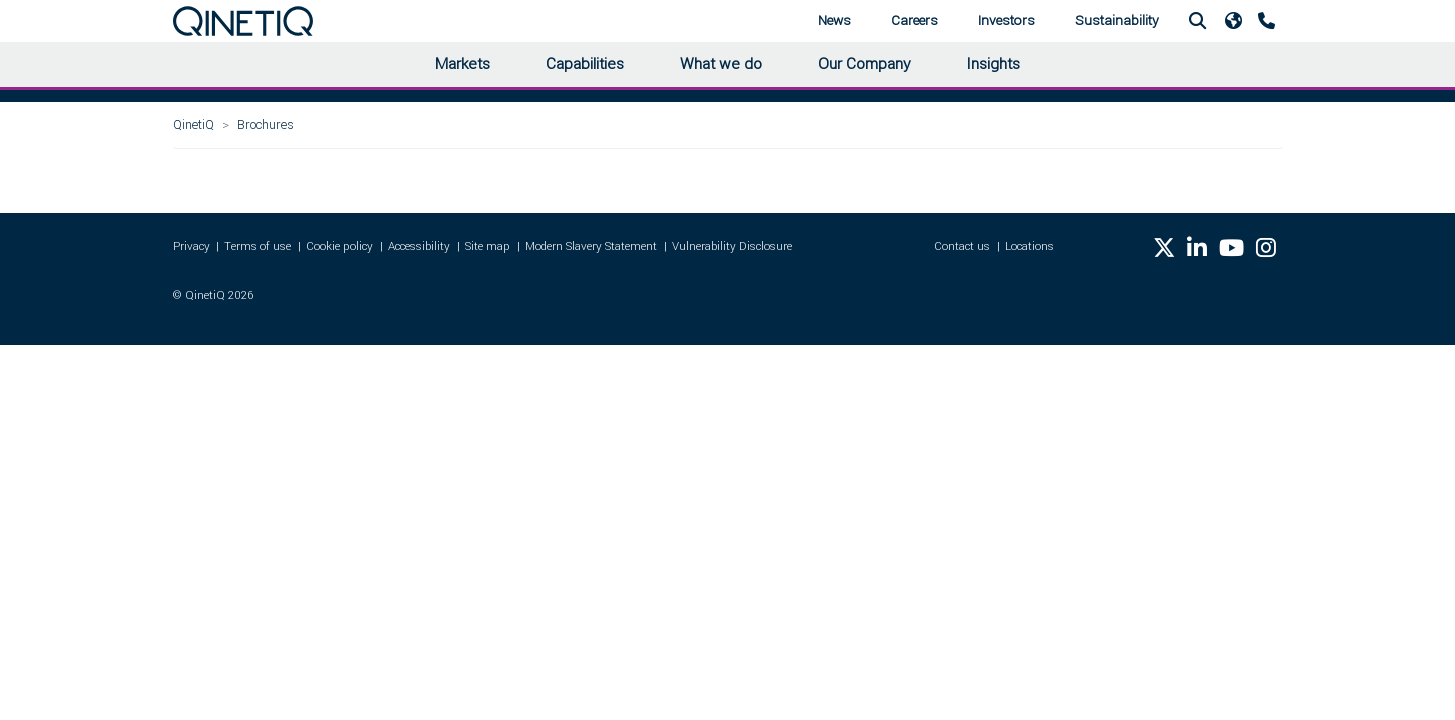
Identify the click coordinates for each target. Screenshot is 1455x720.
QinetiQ (193, 124)
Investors (1006, 20)
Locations (1029, 246)
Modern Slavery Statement (591, 246)
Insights (993, 64)
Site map (487, 246)
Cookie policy (339, 246)
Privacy (191, 246)
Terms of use (257, 246)
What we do (721, 64)
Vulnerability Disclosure (732, 246)
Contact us (962, 246)
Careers (914, 20)
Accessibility (419, 246)
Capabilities (585, 64)
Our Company (864, 64)
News (834, 20)
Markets (462, 64)
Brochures (265, 124)
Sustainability (1117, 20)
